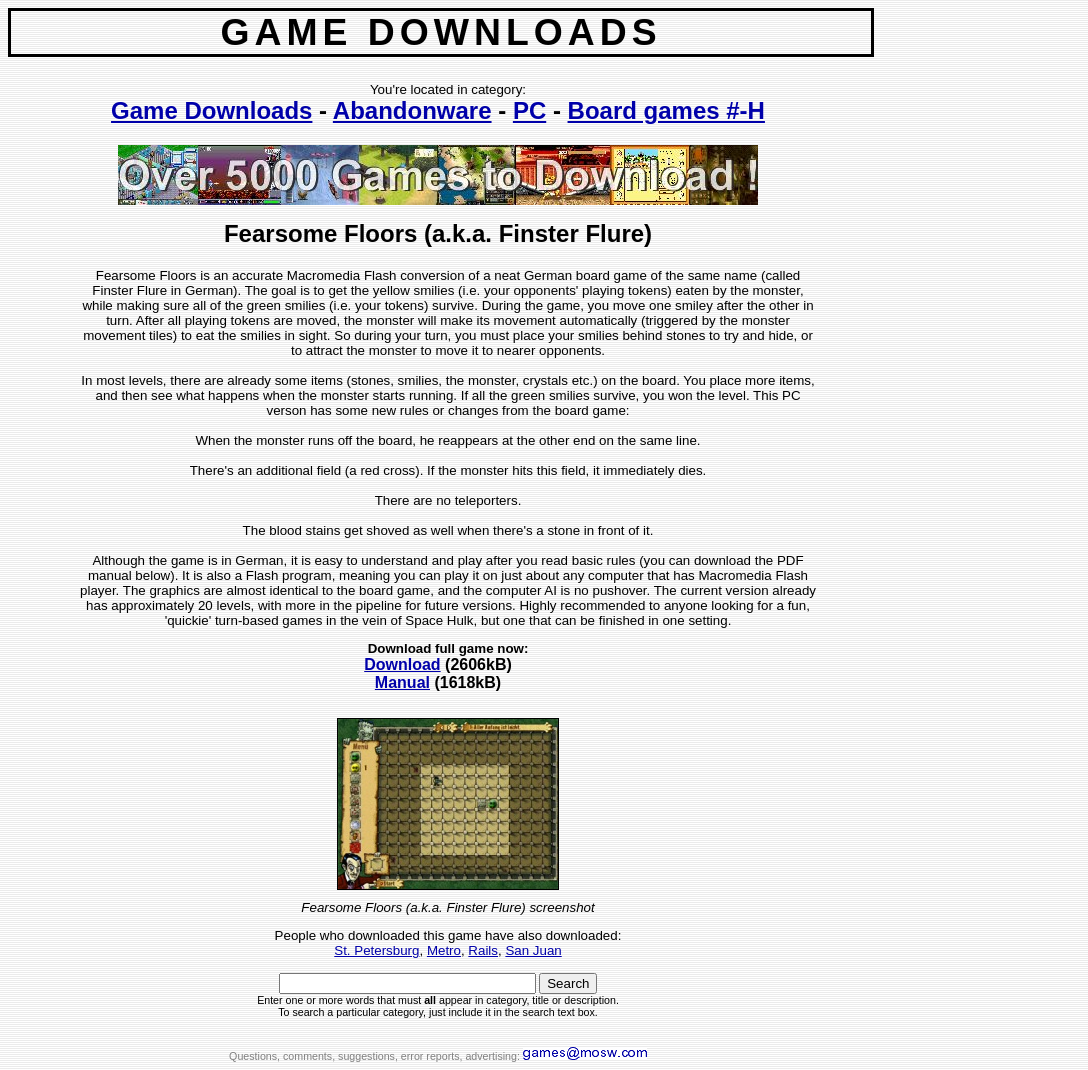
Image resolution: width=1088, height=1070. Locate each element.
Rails (483, 950)
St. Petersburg (376, 950)
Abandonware (412, 110)
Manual (402, 682)
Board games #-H (666, 110)
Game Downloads (211, 110)
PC (529, 110)
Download (402, 664)
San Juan (533, 950)
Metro (444, 950)
